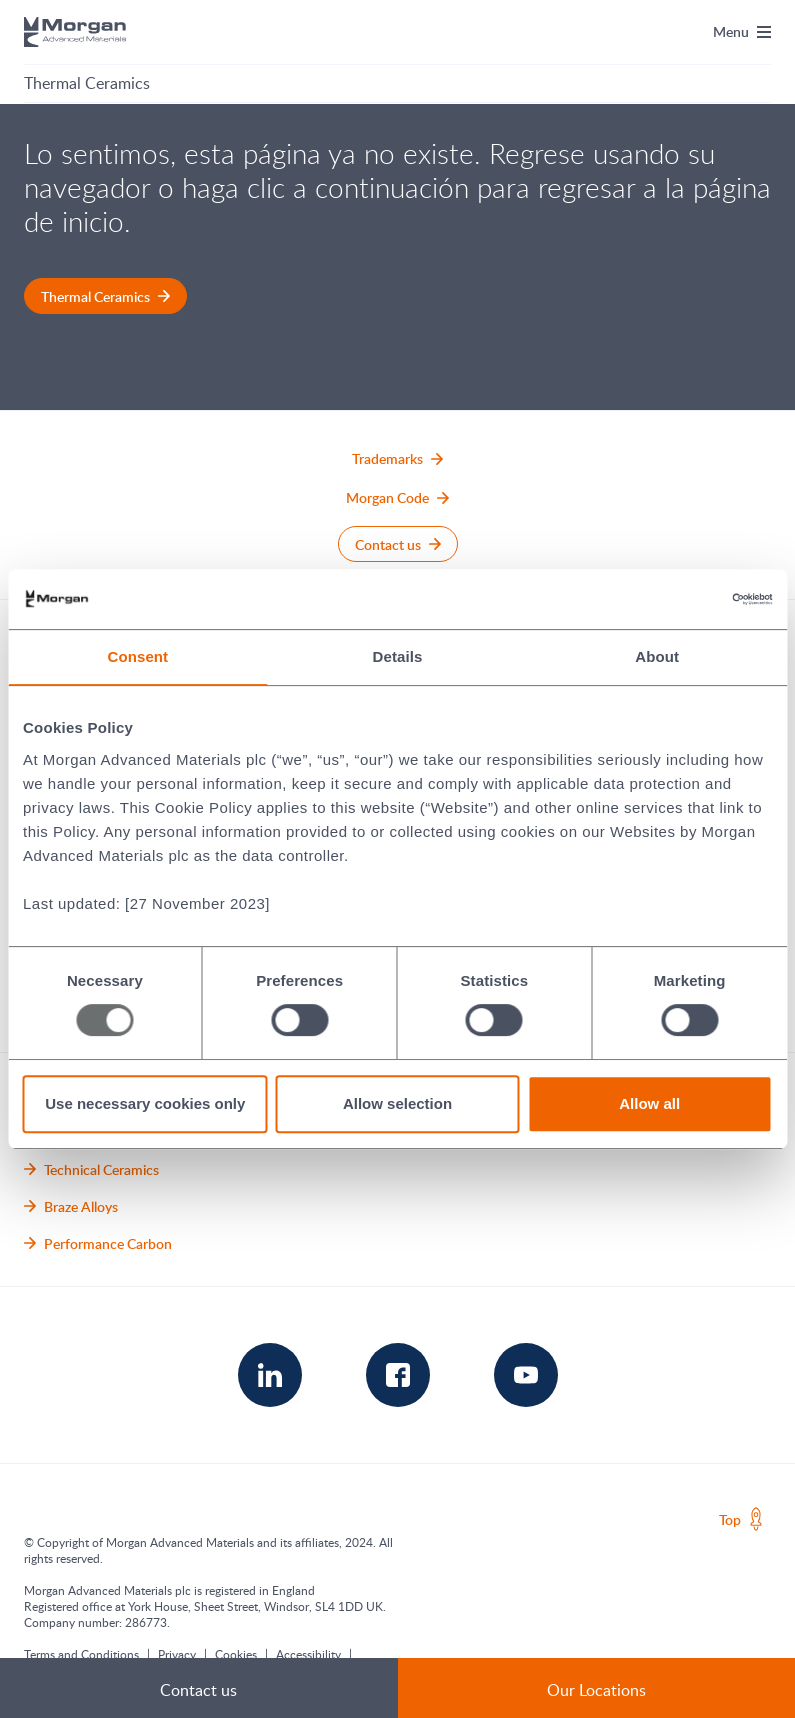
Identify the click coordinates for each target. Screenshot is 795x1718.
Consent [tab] (137, 656)
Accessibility (308, 1654)
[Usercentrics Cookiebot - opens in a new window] (684, 599)
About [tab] (657, 656)
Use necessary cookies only (145, 1103)
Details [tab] (398, 656)
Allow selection (397, 1103)
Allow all (649, 1103)
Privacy (177, 1654)
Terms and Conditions (81, 1654)
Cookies (236, 1654)
